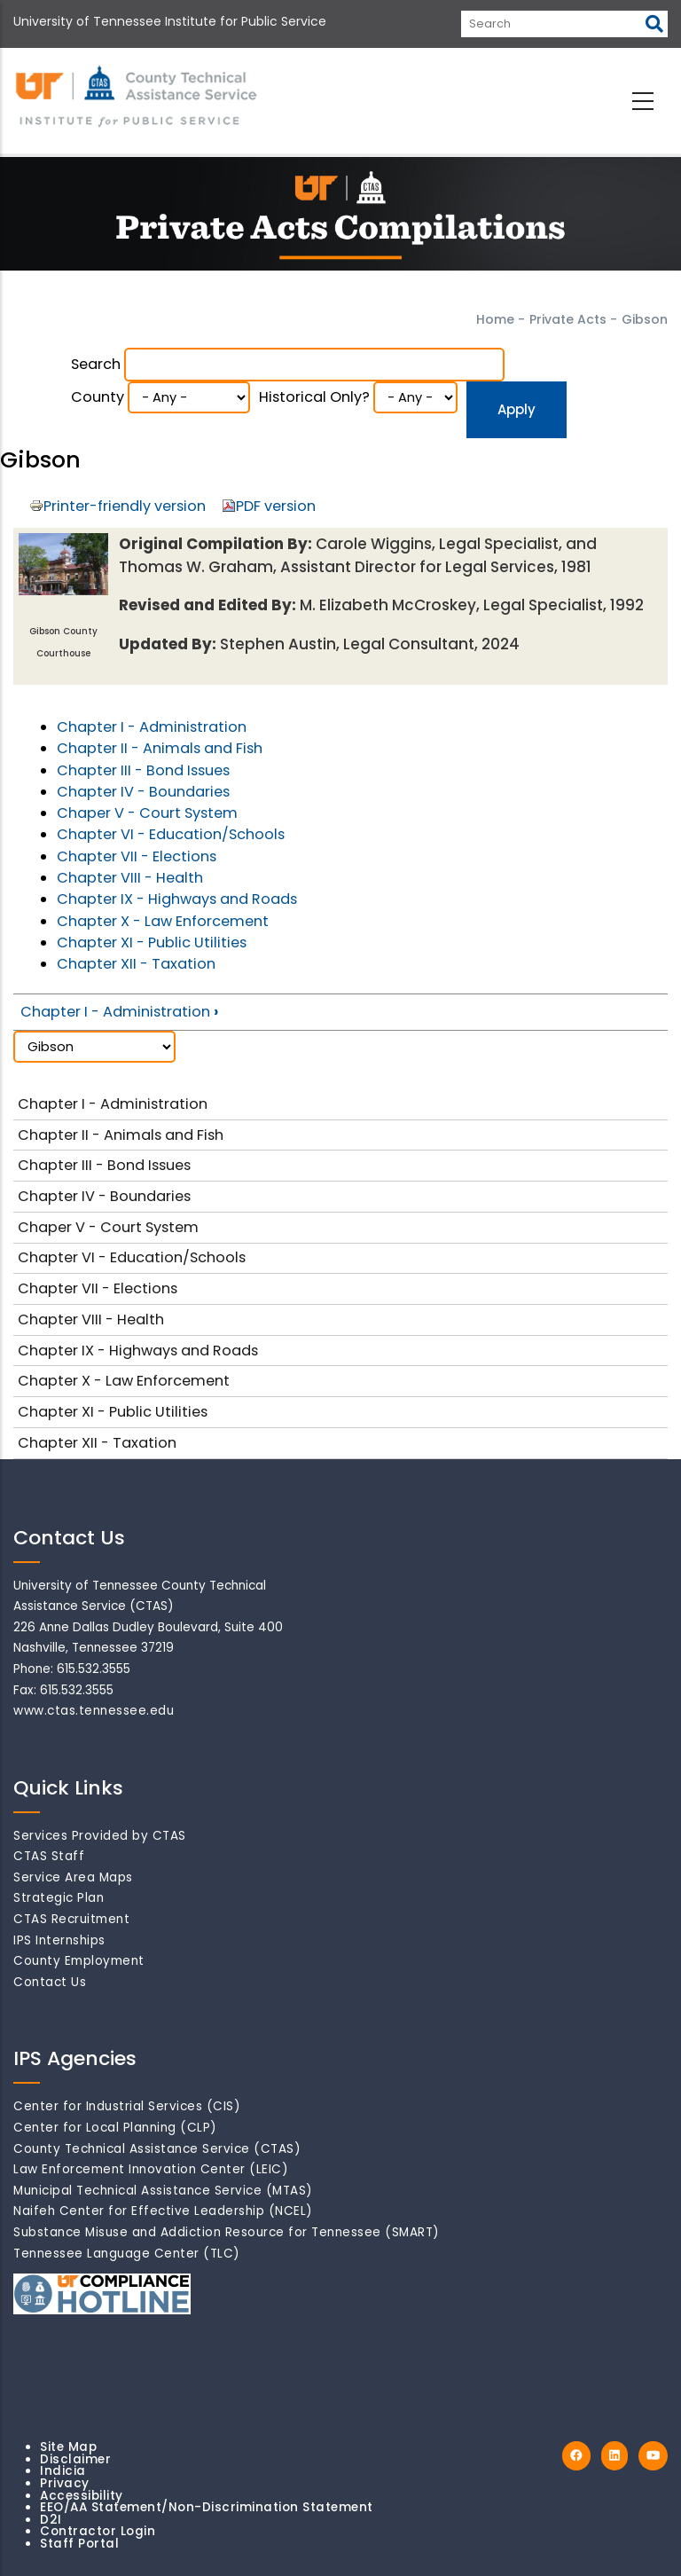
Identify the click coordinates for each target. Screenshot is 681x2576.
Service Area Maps (73, 1877)
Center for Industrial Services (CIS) (126, 2106)
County (97, 397)
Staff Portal (79, 2543)
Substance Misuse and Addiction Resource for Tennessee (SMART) (226, 2232)
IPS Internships (59, 1940)
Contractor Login (97, 2531)
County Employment (79, 1960)
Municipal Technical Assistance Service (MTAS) (163, 2190)
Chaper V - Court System (147, 813)
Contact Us (49, 1982)
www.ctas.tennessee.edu (93, 1710)
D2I (51, 2519)
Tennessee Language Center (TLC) (126, 2253)
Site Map (68, 2447)
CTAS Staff (48, 1856)
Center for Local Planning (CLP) (115, 2127)
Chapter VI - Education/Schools (171, 834)
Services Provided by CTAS (99, 1835)
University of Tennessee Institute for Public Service (169, 21)
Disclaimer (75, 2459)
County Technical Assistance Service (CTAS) (157, 2148)
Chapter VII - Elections (136, 856)
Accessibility (81, 2495)
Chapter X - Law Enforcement (163, 921)
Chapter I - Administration (152, 727)
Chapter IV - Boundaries (143, 791)
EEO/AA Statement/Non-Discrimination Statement (206, 2507)
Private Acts (568, 319)
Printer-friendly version (124, 506)
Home (495, 319)
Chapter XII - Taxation (136, 964)
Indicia (63, 2470)
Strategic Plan (58, 1897)
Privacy (65, 2483)
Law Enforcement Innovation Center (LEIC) (150, 2169)
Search (96, 364)
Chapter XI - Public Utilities (152, 942)
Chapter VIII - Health (130, 878)
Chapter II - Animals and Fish (159, 748)
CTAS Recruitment (71, 1919)
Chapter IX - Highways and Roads (177, 899)
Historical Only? (314, 397)
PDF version (276, 506)
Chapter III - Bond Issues (143, 770)
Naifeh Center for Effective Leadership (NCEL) (163, 2211)
